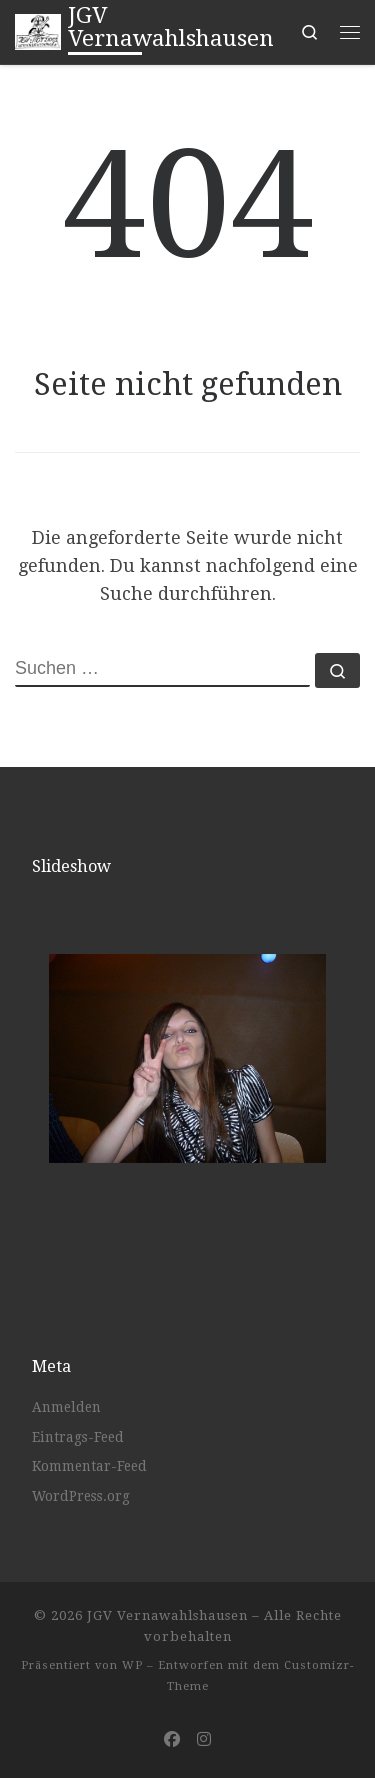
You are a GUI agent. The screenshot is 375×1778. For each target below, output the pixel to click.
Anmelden (66, 1407)
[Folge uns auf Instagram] (204, 1739)
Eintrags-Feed (78, 1437)
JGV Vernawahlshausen (167, 1615)
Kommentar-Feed (89, 1466)
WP (132, 1665)
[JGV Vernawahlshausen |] (38, 30)
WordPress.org (81, 1496)
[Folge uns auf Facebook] (172, 1739)
